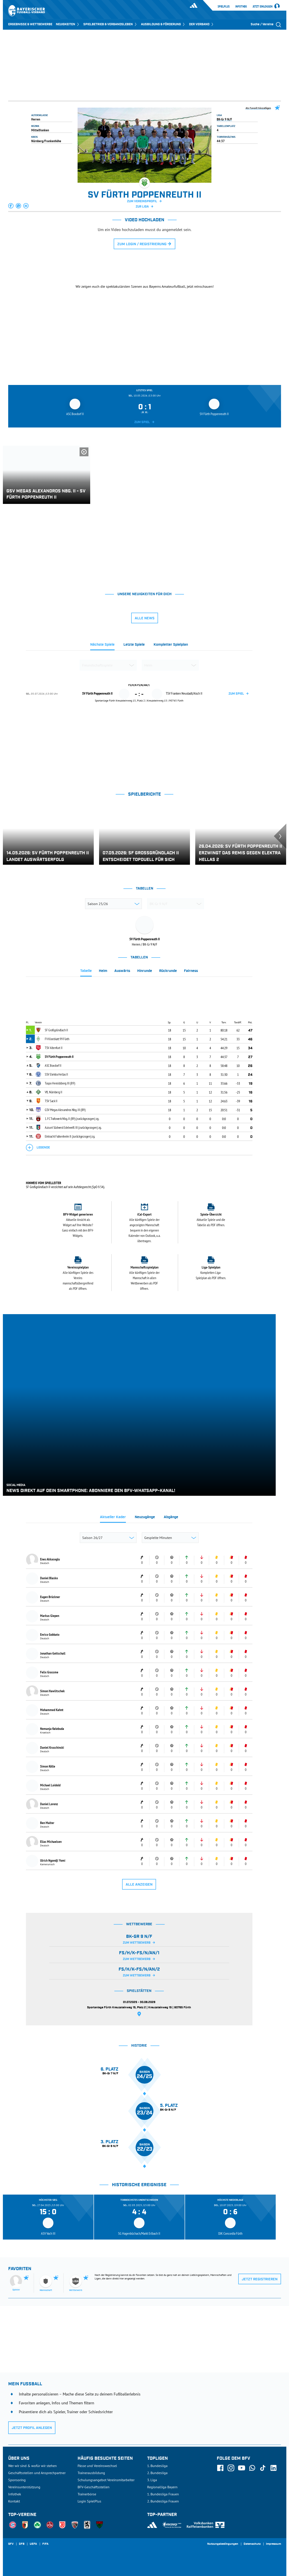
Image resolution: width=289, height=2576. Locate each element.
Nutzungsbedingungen (222, 2544)
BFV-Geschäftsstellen (93, 2487)
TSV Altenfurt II (53, 1047)
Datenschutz (252, 2544)
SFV (11, 2544)
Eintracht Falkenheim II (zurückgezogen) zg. (70, 1136)
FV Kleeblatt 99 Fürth (57, 1039)
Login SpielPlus (89, 2501)
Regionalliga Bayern (162, 2487)
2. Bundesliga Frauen (163, 2501)
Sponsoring (17, 2480)
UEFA (33, 2544)
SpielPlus (224, 6)
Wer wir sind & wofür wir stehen (32, 2465)
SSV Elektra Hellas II (56, 1074)
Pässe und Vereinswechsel (97, 2465)
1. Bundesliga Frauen (163, 2494)
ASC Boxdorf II (53, 1065)
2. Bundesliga (157, 2473)
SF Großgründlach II (56, 1030)
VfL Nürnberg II (53, 1092)
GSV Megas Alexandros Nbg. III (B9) (65, 1109)
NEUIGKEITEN (68, 24)
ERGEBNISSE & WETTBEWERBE (30, 24)
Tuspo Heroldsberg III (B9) (60, 1083)
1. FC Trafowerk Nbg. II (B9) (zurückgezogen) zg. (72, 1118)
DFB (21, 2544)
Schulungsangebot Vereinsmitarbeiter (106, 2480)
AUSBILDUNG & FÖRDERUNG (163, 24)
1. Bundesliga (157, 2465)
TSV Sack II (51, 1101)
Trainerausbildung (91, 2473)
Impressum (273, 2544)
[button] (11, 205)
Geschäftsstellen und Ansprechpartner (37, 2473)
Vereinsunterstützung (24, 2487)
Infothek (241, 6)
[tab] (102, 645)
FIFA (45, 2544)
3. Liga (152, 2480)
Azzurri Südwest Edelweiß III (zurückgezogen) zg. (73, 1127)
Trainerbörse (87, 2494)
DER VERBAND (201, 24)
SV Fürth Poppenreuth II (59, 1056)
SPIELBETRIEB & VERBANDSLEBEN (110, 24)
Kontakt (14, 2501)
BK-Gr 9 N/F (224, 119)
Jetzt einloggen (263, 6)
